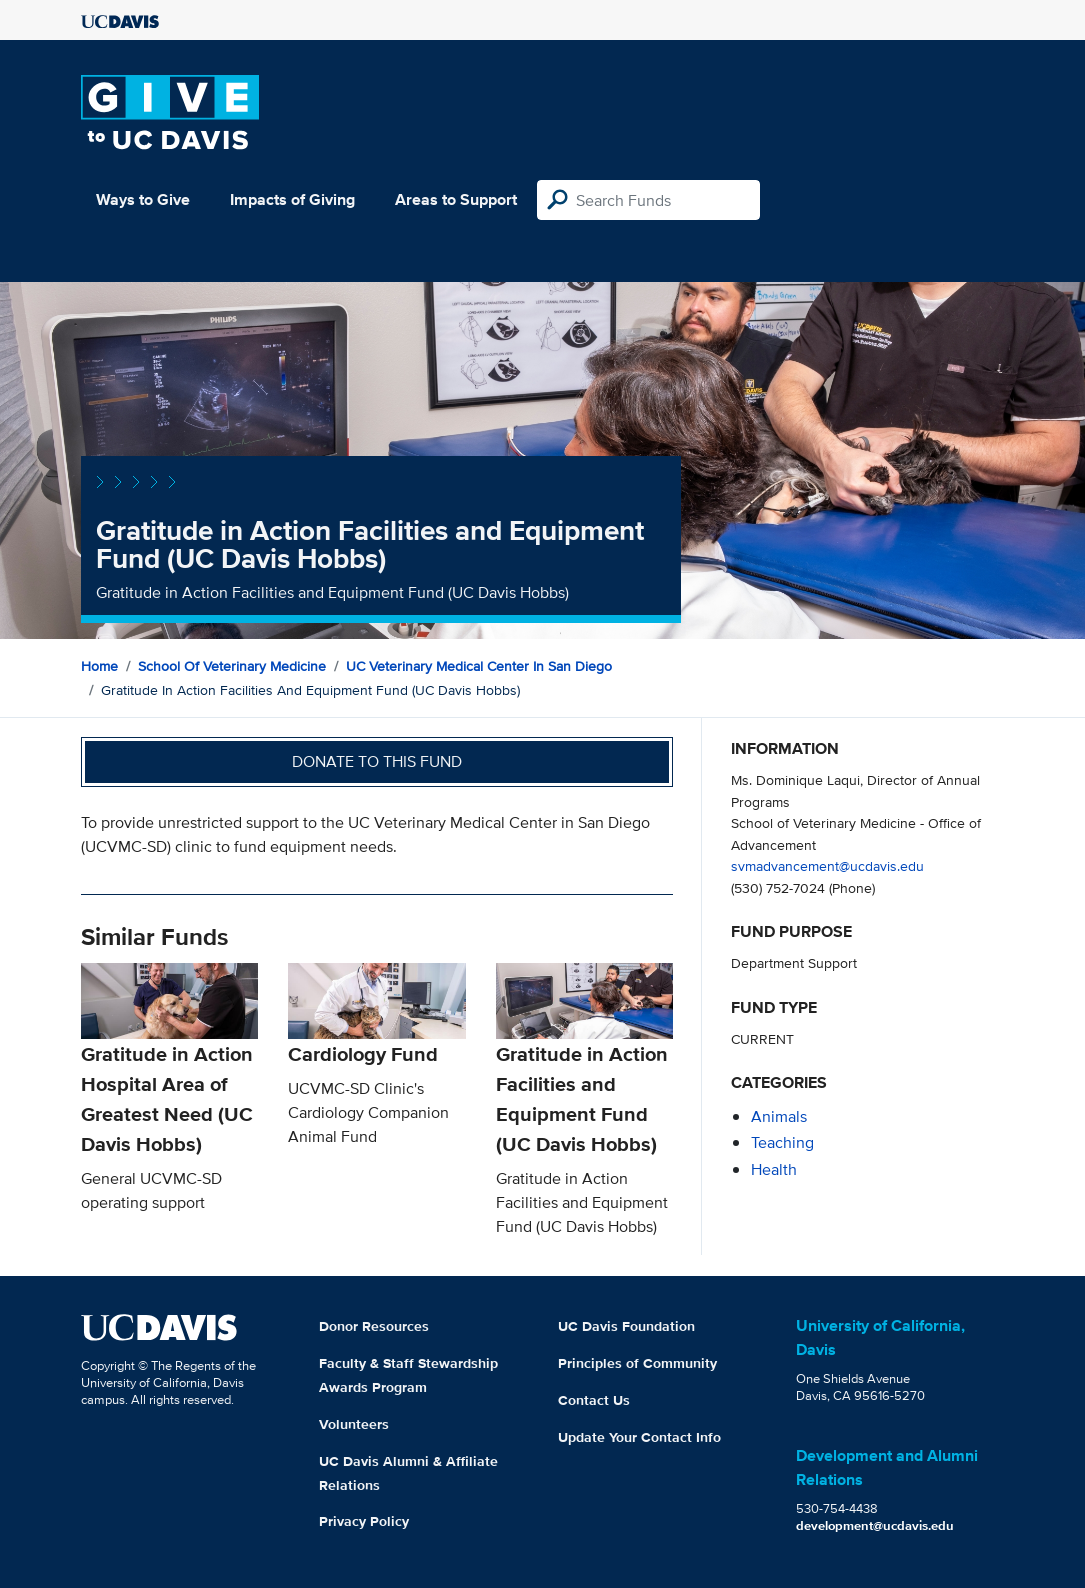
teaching (782, 1142)
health (774, 1169)
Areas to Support (456, 199)
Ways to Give (143, 199)
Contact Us (594, 1400)
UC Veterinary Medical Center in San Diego (479, 666)
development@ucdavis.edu (875, 1525)
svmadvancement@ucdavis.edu (827, 865)
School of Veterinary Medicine (232, 666)
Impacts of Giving (292, 199)
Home (99, 666)
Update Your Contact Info (639, 1437)
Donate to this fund (377, 761)
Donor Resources (374, 1326)
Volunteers (354, 1424)
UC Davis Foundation (626, 1326)
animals (779, 1116)
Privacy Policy (364, 1521)
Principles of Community (637, 1363)
